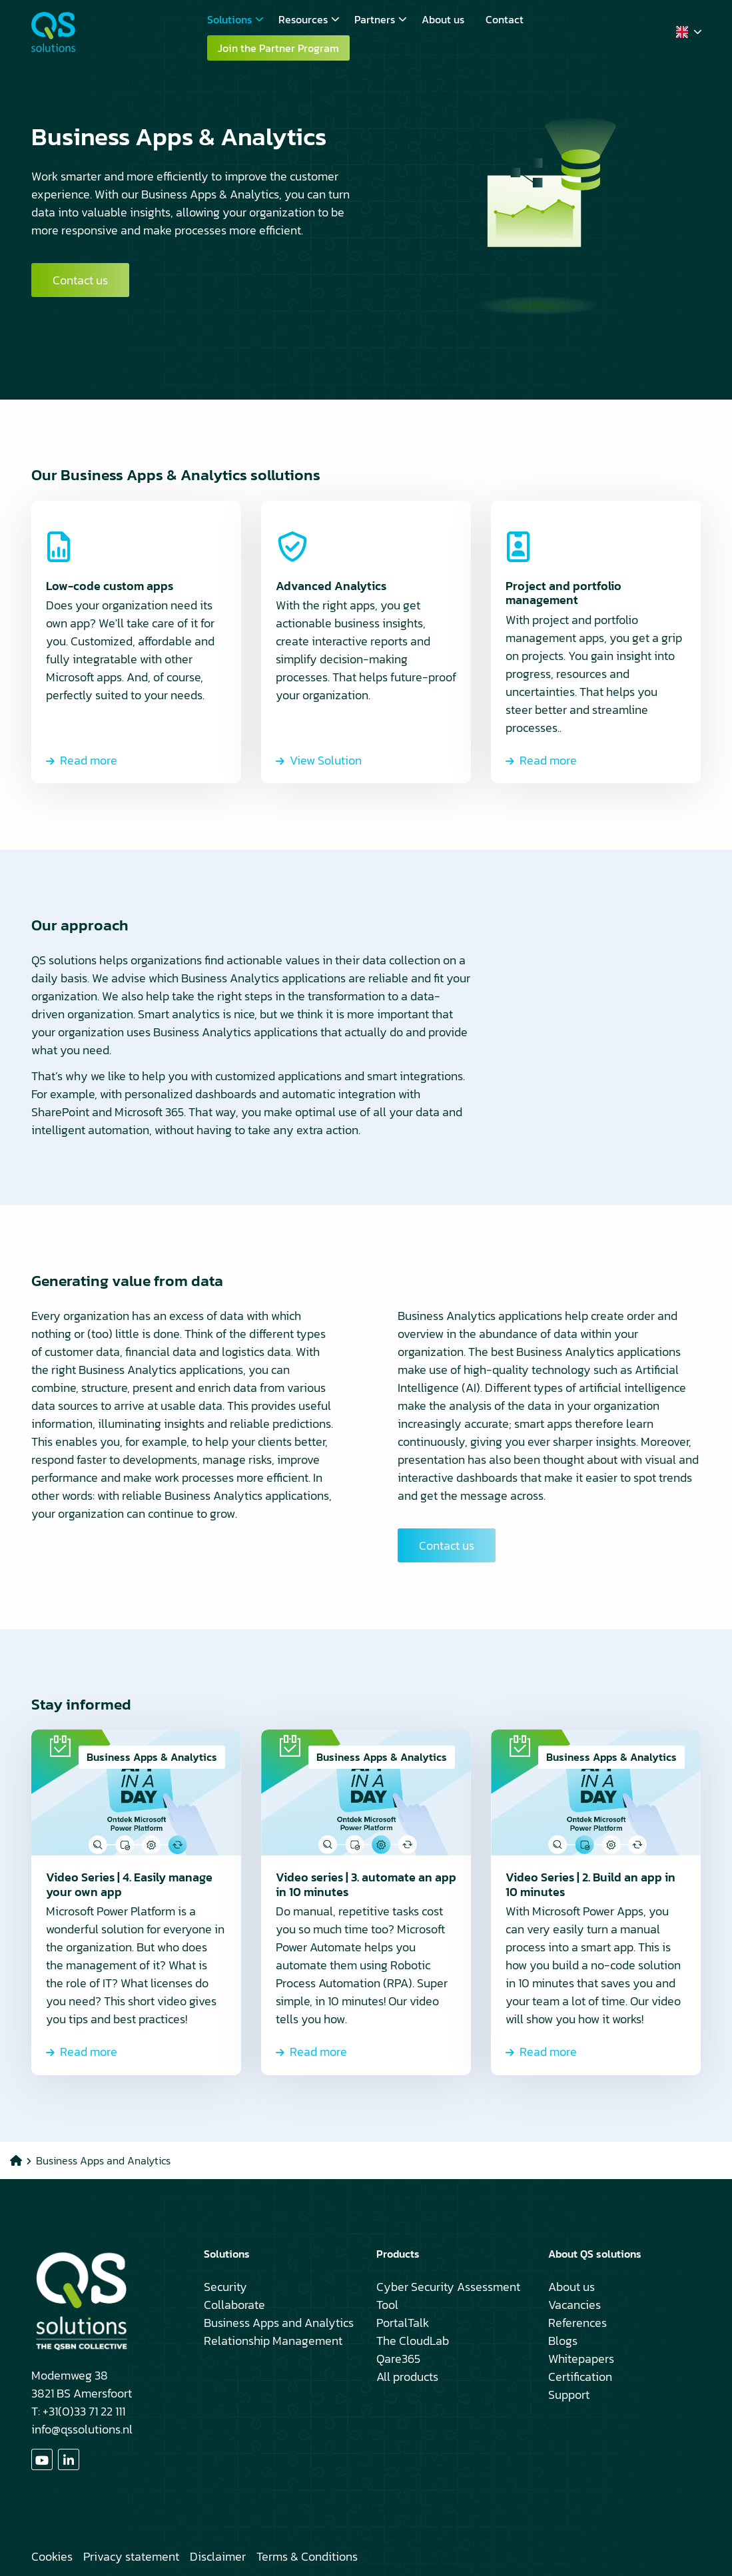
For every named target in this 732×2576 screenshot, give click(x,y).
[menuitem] (232, 19)
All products (407, 2377)
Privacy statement (131, 2556)
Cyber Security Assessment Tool (448, 2296)
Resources (309, 19)
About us (443, 19)
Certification (580, 2377)
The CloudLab (412, 2341)
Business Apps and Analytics (279, 2323)
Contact (505, 19)
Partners (380, 19)
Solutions (235, 19)
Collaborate (234, 2305)
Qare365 (398, 2359)
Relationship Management (273, 2341)
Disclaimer (218, 2556)
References (577, 2323)
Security (225, 2287)
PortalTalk (402, 2323)
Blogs (562, 2341)
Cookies (52, 2556)
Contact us (80, 280)
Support (568, 2395)
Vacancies (574, 2305)
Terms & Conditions (307, 2556)
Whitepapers (581, 2359)
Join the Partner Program (278, 48)
